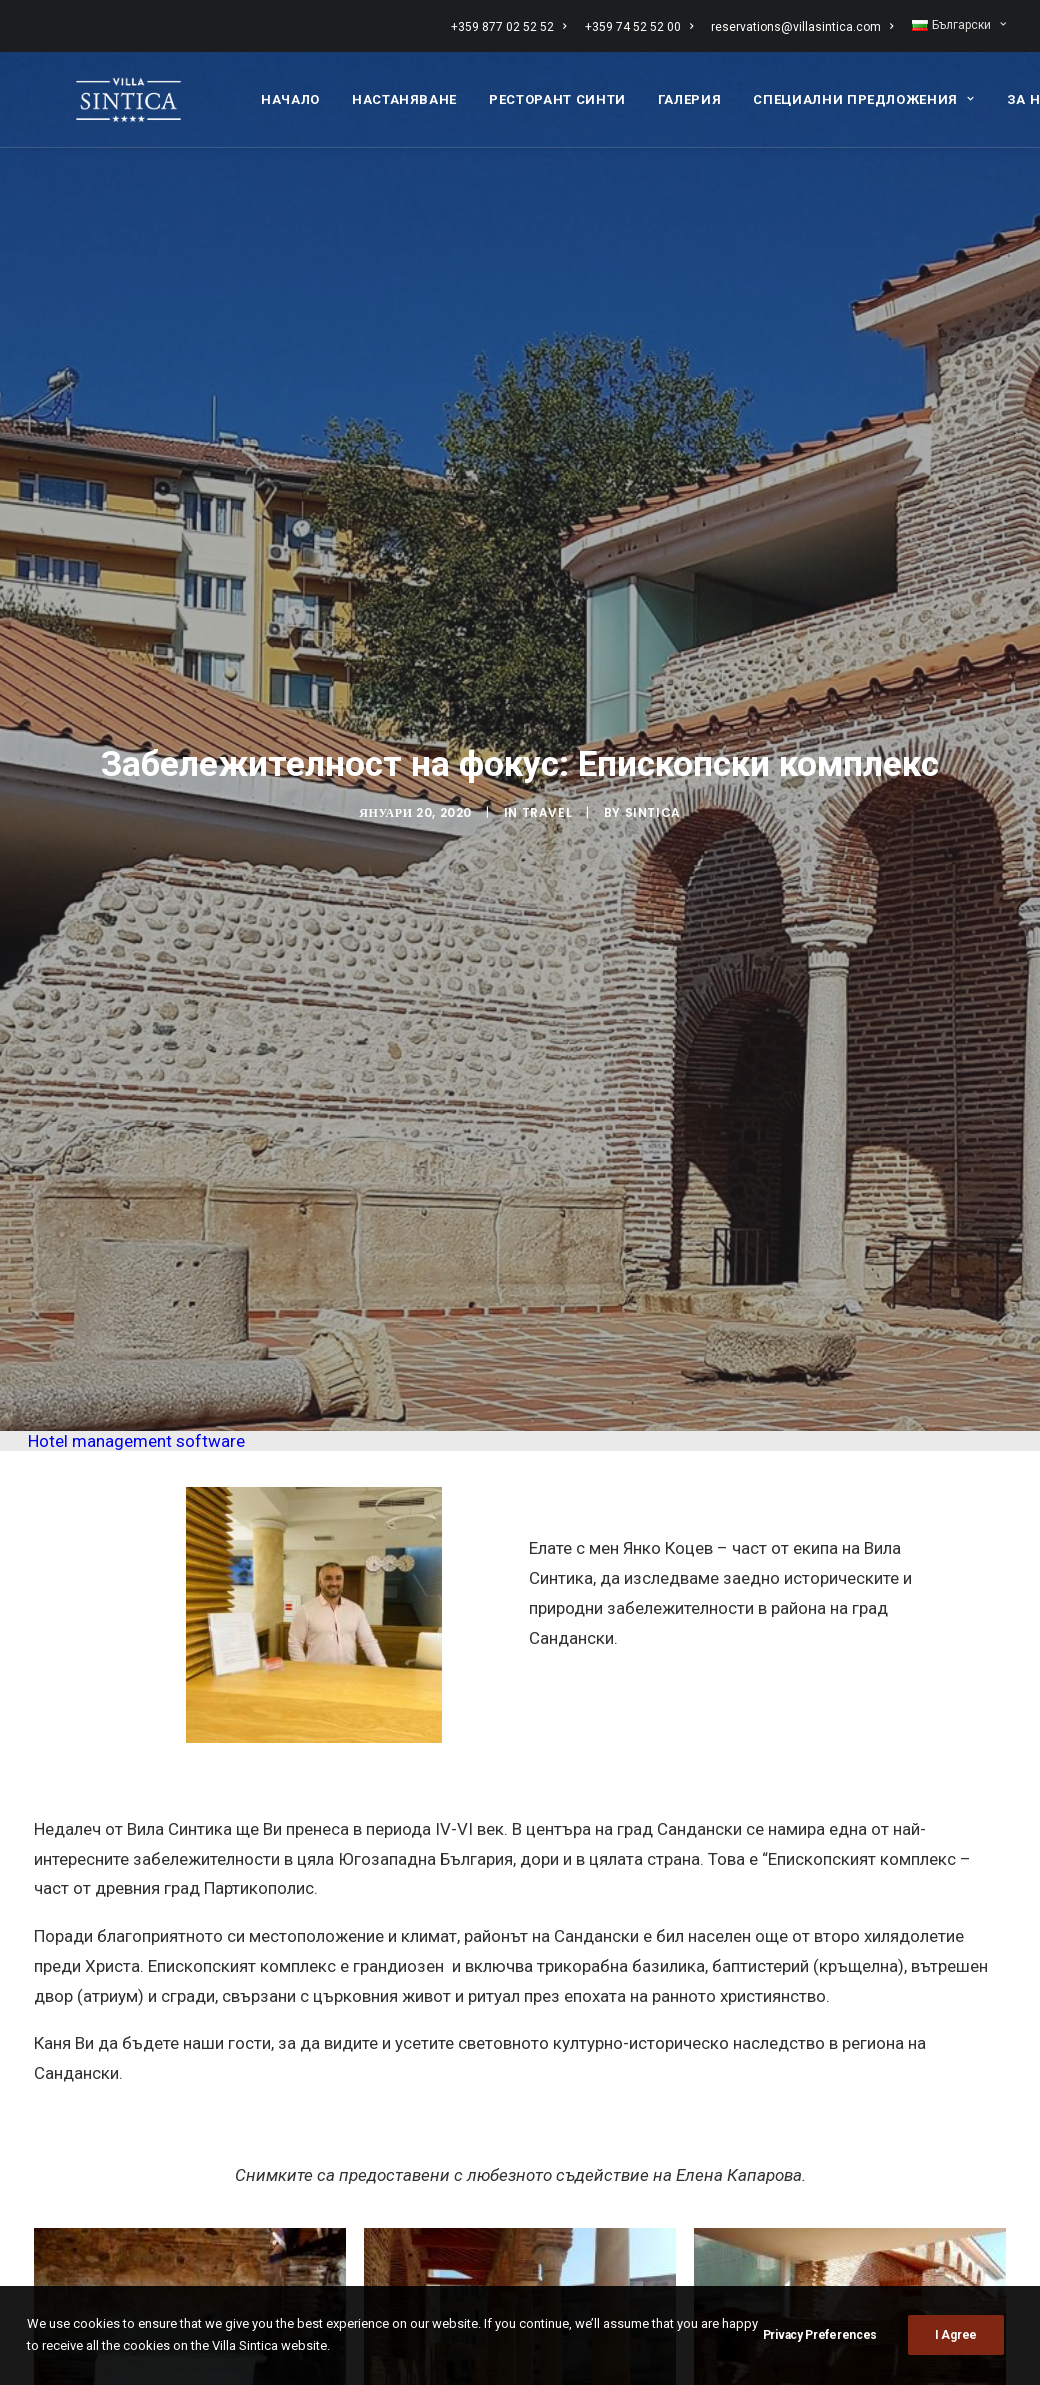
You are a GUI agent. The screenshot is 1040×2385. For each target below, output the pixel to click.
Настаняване (404, 93)
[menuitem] (512, 27)
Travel (547, 671)
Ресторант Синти (557, 93)
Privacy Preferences (820, 2335)
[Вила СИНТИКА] (104, 93)
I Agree (956, 2335)
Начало (290, 93)
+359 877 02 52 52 (508, 27)
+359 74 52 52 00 (639, 27)
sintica (653, 671)
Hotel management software (136, 1158)
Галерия (690, 93)
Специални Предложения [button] (863, 93)
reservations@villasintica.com (802, 27)
